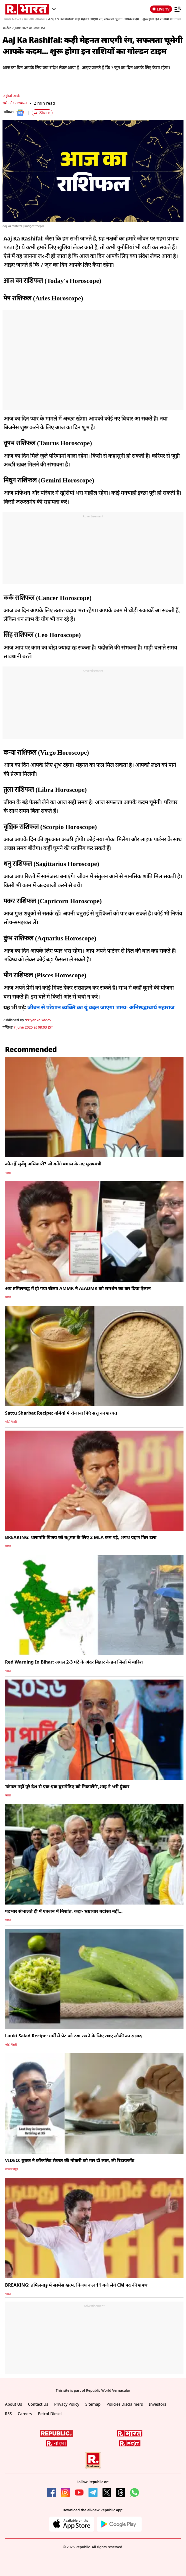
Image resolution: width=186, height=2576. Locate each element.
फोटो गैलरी (11, 1422)
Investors (161, 2404)
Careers (25, 2414)
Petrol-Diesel (50, 2414)
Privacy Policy (68, 2404)
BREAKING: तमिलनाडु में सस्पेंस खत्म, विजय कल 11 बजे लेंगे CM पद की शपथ (76, 2285)
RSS (8, 2414)
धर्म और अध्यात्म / (35, 19)
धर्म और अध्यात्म (15, 103)
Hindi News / (12, 19)
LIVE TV (161, 9)
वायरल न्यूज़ (11, 2169)
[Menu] (177, 9)
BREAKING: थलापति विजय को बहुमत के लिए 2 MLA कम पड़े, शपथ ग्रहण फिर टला (80, 1537)
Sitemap (95, 2404)
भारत (8, 1172)
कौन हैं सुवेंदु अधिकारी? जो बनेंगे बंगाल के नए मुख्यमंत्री (53, 1164)
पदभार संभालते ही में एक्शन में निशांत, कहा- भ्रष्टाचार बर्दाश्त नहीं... (63, 1911)
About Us (13, 2404)
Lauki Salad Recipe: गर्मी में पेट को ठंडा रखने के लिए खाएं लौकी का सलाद (73, 2036)
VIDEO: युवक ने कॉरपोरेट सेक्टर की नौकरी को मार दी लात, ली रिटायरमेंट (69, 2160)
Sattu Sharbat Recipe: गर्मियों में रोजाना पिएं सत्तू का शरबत (61, 1413)
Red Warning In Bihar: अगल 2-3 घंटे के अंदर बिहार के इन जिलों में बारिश (74, 1662)
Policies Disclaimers (127, 2404)
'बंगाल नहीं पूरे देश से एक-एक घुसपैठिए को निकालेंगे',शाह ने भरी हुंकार (67, 1786)
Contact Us (38, 2404)
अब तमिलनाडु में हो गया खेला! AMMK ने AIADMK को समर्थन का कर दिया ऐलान (78, 1288)
